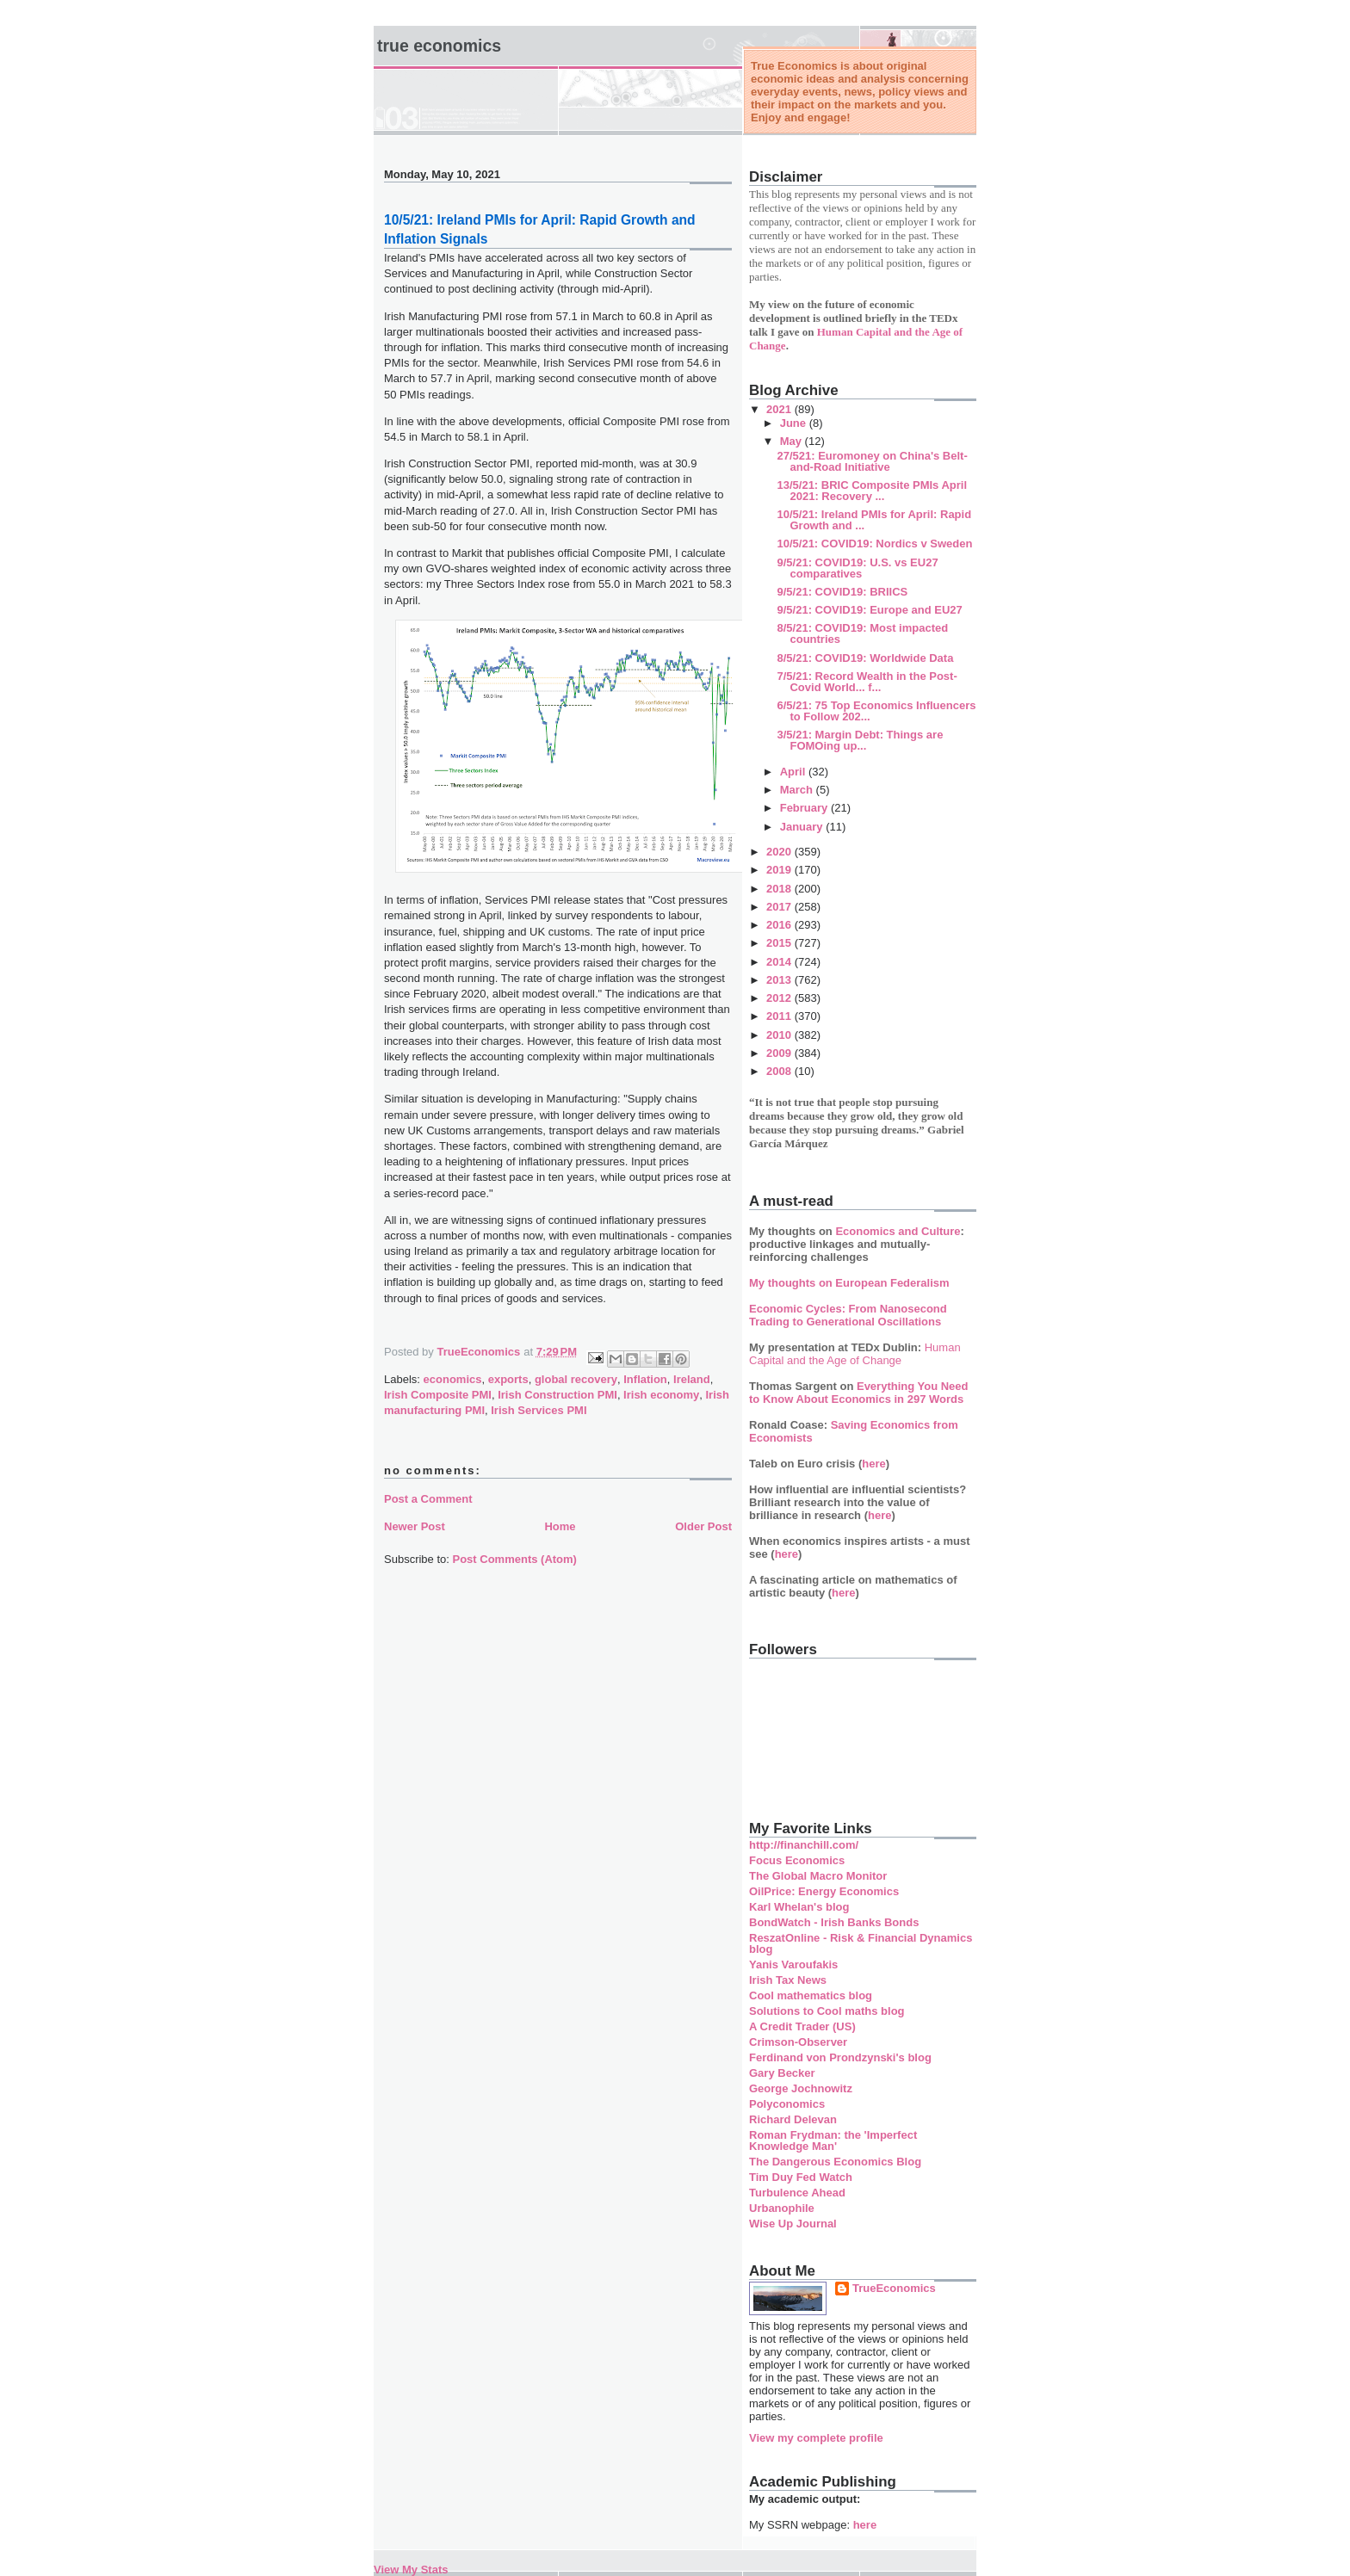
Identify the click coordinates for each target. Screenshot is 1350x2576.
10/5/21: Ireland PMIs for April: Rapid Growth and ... (874, 520)
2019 (780, 869)
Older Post (703, 1526)
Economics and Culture (897, 1231)
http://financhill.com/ (803, 1844)
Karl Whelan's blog (799, 1906)
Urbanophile (781, 2208)
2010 (780, 1035)
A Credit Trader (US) (802, 2026)
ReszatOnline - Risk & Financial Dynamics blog (860, 1943)
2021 (780, 409)
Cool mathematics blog (810, 1995)
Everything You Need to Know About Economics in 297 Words (859, 1392)
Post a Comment (428, 1498)
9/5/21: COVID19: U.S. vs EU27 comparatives (857, 568)
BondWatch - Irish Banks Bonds (834, 1922)
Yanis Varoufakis (793, 1964)
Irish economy (661, 1394)
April (794, 771)
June (794, 423)
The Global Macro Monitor (818, 1875)
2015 (780, 942)
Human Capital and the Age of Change (855, 1354)
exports (508, 1379)
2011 (780, 1016)
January (803, 826)
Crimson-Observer (798, 2041)
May (792, 441)
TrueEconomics (894, 2288)
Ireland (691, 1379)
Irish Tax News (788, 1980)
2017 (780, 906)
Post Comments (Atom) (515, 1559)
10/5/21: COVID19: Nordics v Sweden (874, 543)
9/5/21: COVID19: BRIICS (842, 591)
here (873, 1463)
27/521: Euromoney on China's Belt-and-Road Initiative (872, 461)
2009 (780, 1053)
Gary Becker (782, 2072)
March (798, 789)
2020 (780, 851)
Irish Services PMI (538, 1410)
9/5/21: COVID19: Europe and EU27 (869, 609)
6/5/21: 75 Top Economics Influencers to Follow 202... (876, 711)
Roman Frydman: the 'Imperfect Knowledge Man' (833, 2140)
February (805, 807)
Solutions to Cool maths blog (827, 2011)
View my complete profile (816, 2437)
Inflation (645, 1379)
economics (453, 1379)
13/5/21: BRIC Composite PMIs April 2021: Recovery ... (872, 491)
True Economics (439, 45)
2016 (780, 924)
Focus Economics (797, 1860)
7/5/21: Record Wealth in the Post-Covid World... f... (867, 682)
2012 (780, 997)
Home (559, 1526)
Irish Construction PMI (557, 1394)
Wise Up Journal (793, 2223)
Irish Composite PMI (438, 1394)
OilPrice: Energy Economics (824, 1891)
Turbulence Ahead (797, 2192)
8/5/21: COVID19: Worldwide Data (865, 658)
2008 (780, 1071)
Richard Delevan (793, 2119)
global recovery (576, 1379)
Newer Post (414, 1526)
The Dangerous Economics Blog (835, 2161)
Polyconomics (787, 2103)
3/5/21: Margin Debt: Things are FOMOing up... (860, 740)
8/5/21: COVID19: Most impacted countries (862, 633)
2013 (780, 979)
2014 (780, 961)
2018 (780, 888)
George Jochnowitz (800, 2088)
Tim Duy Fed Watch (800, 2177)
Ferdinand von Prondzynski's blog (840, 2057)
